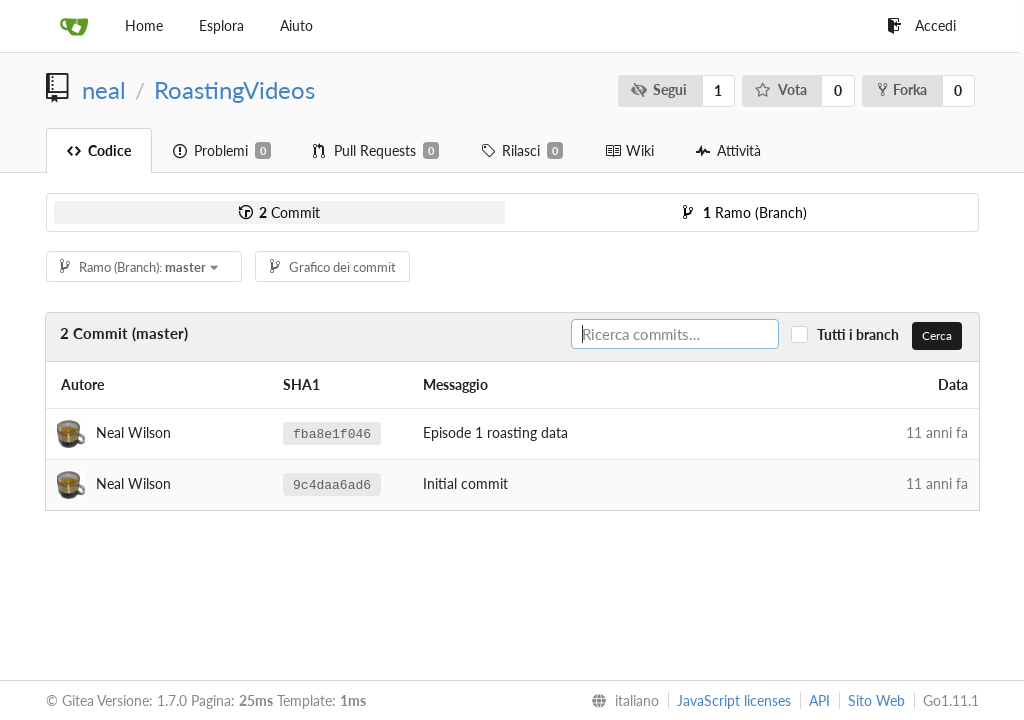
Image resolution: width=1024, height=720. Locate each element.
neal (104, 90)
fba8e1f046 (332, 433)
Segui (658, 89)
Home (144, 25)
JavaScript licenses (734, 700)
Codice (99, 150)
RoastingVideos (234, 90)
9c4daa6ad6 (332, 484)
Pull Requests (376, 151)
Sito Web (876, 700)
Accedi (921, 25)
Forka (902, 89)
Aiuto (296, 25)
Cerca (937, 335)
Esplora (221, 25)
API (819, 700)
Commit (279, 212)
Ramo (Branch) (745, 212)
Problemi (222, 151)
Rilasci (522, 151)
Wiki (629, 150)
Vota (781, 89)
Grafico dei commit (333, 267)
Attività (728, 150)
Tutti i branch (862, 334)
